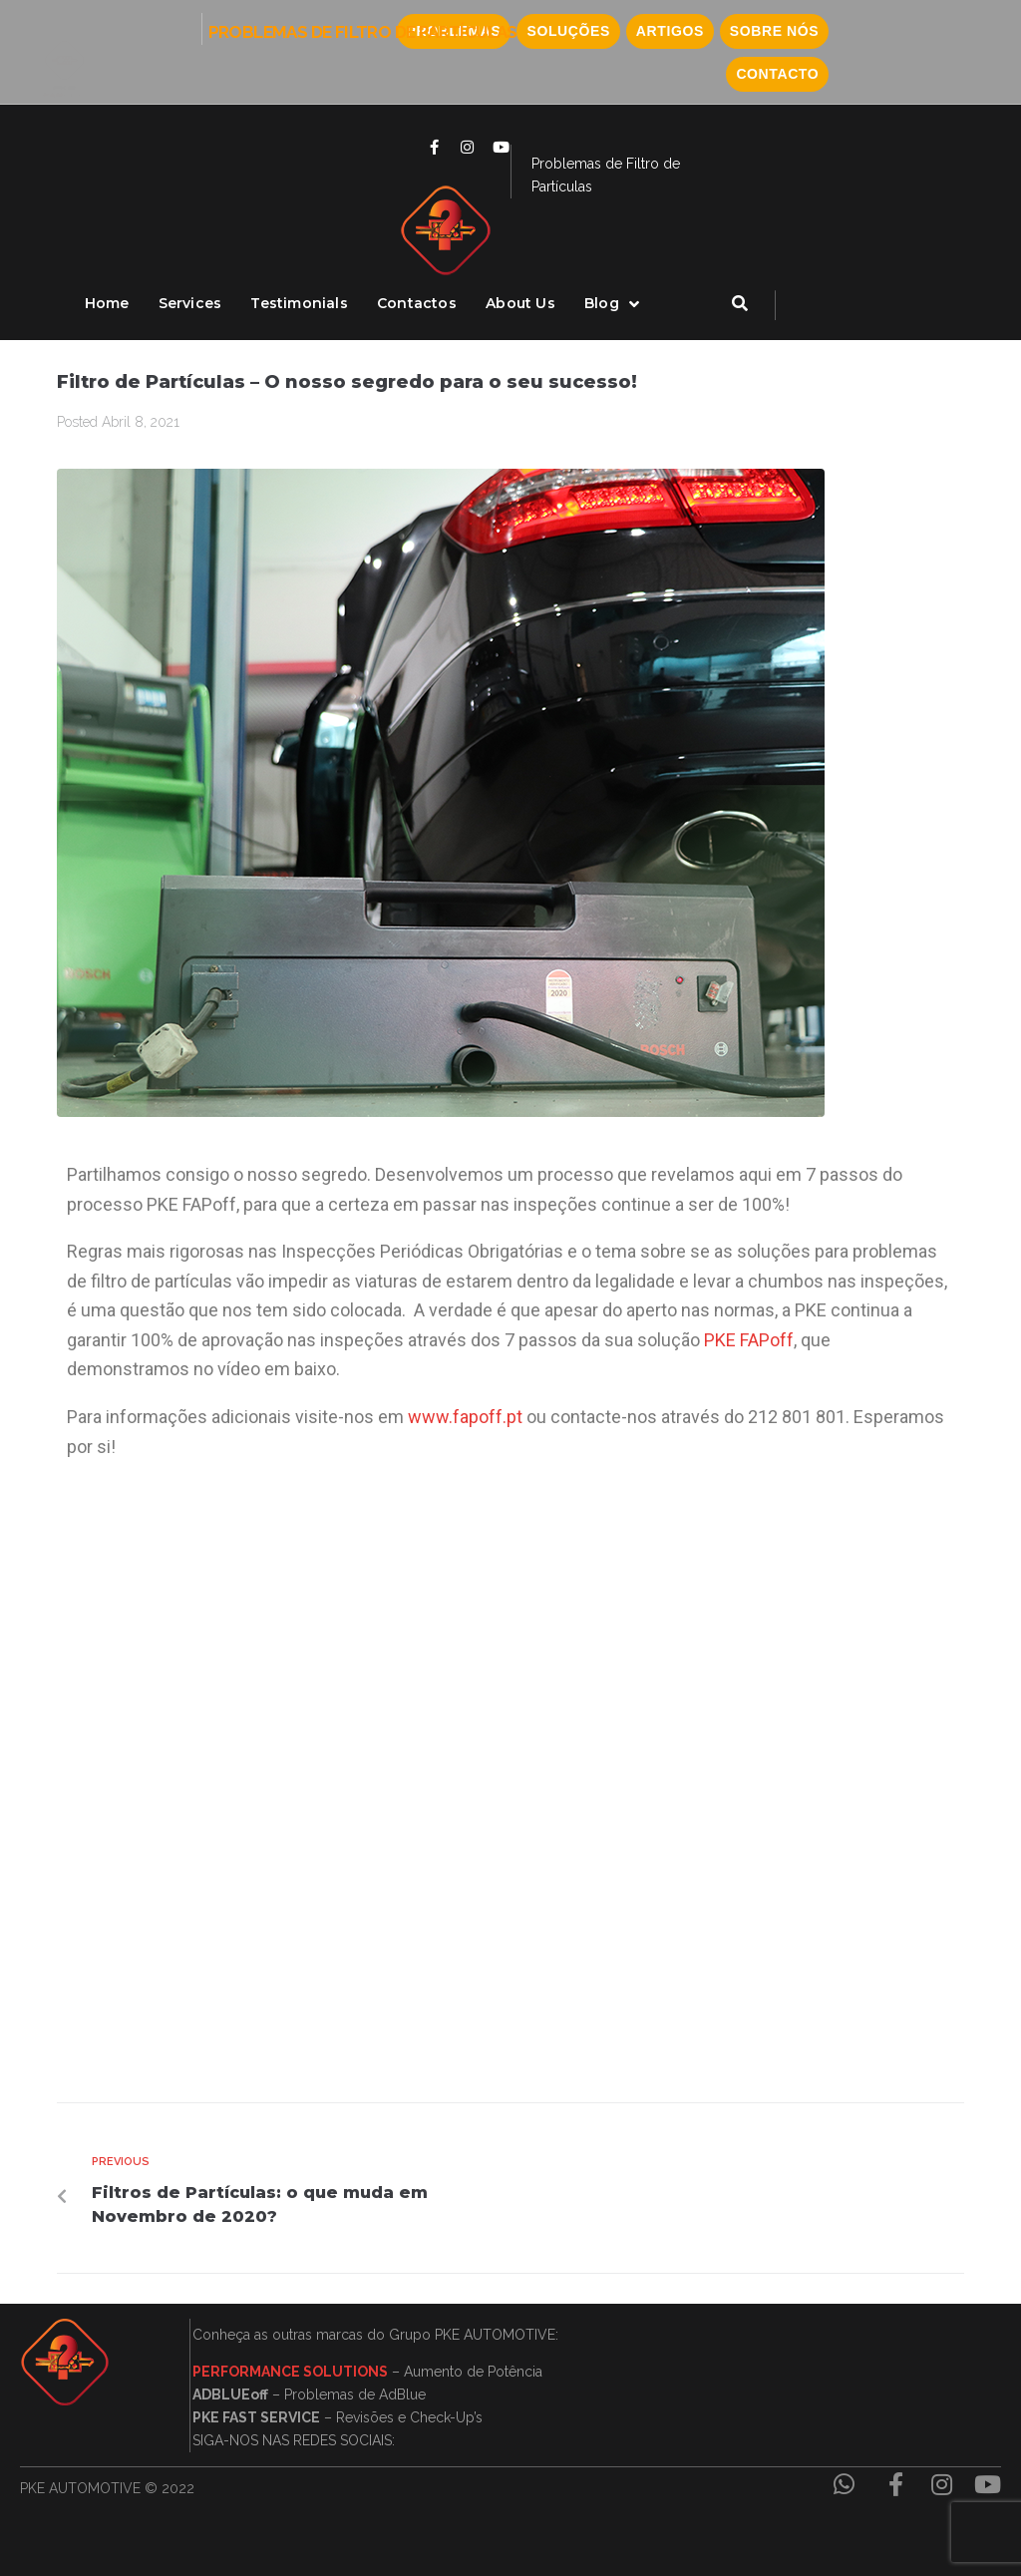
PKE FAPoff (749, 1339)
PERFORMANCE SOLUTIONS (290, 2372)
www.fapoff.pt (465, 1416)
